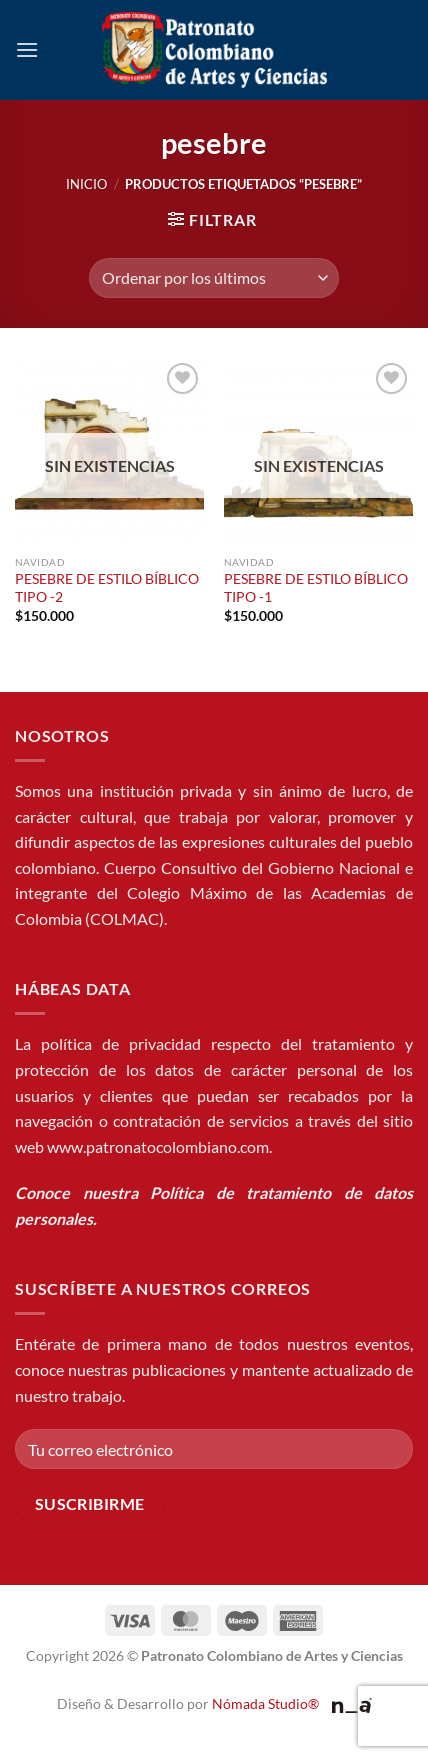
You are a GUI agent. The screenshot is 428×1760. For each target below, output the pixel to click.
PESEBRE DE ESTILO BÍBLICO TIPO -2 (107, 588)
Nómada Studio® (265, 1703)
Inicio (86, 184)
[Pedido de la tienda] (213, 278)
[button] (27, 49)
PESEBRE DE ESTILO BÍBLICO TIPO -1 (316, 588)
